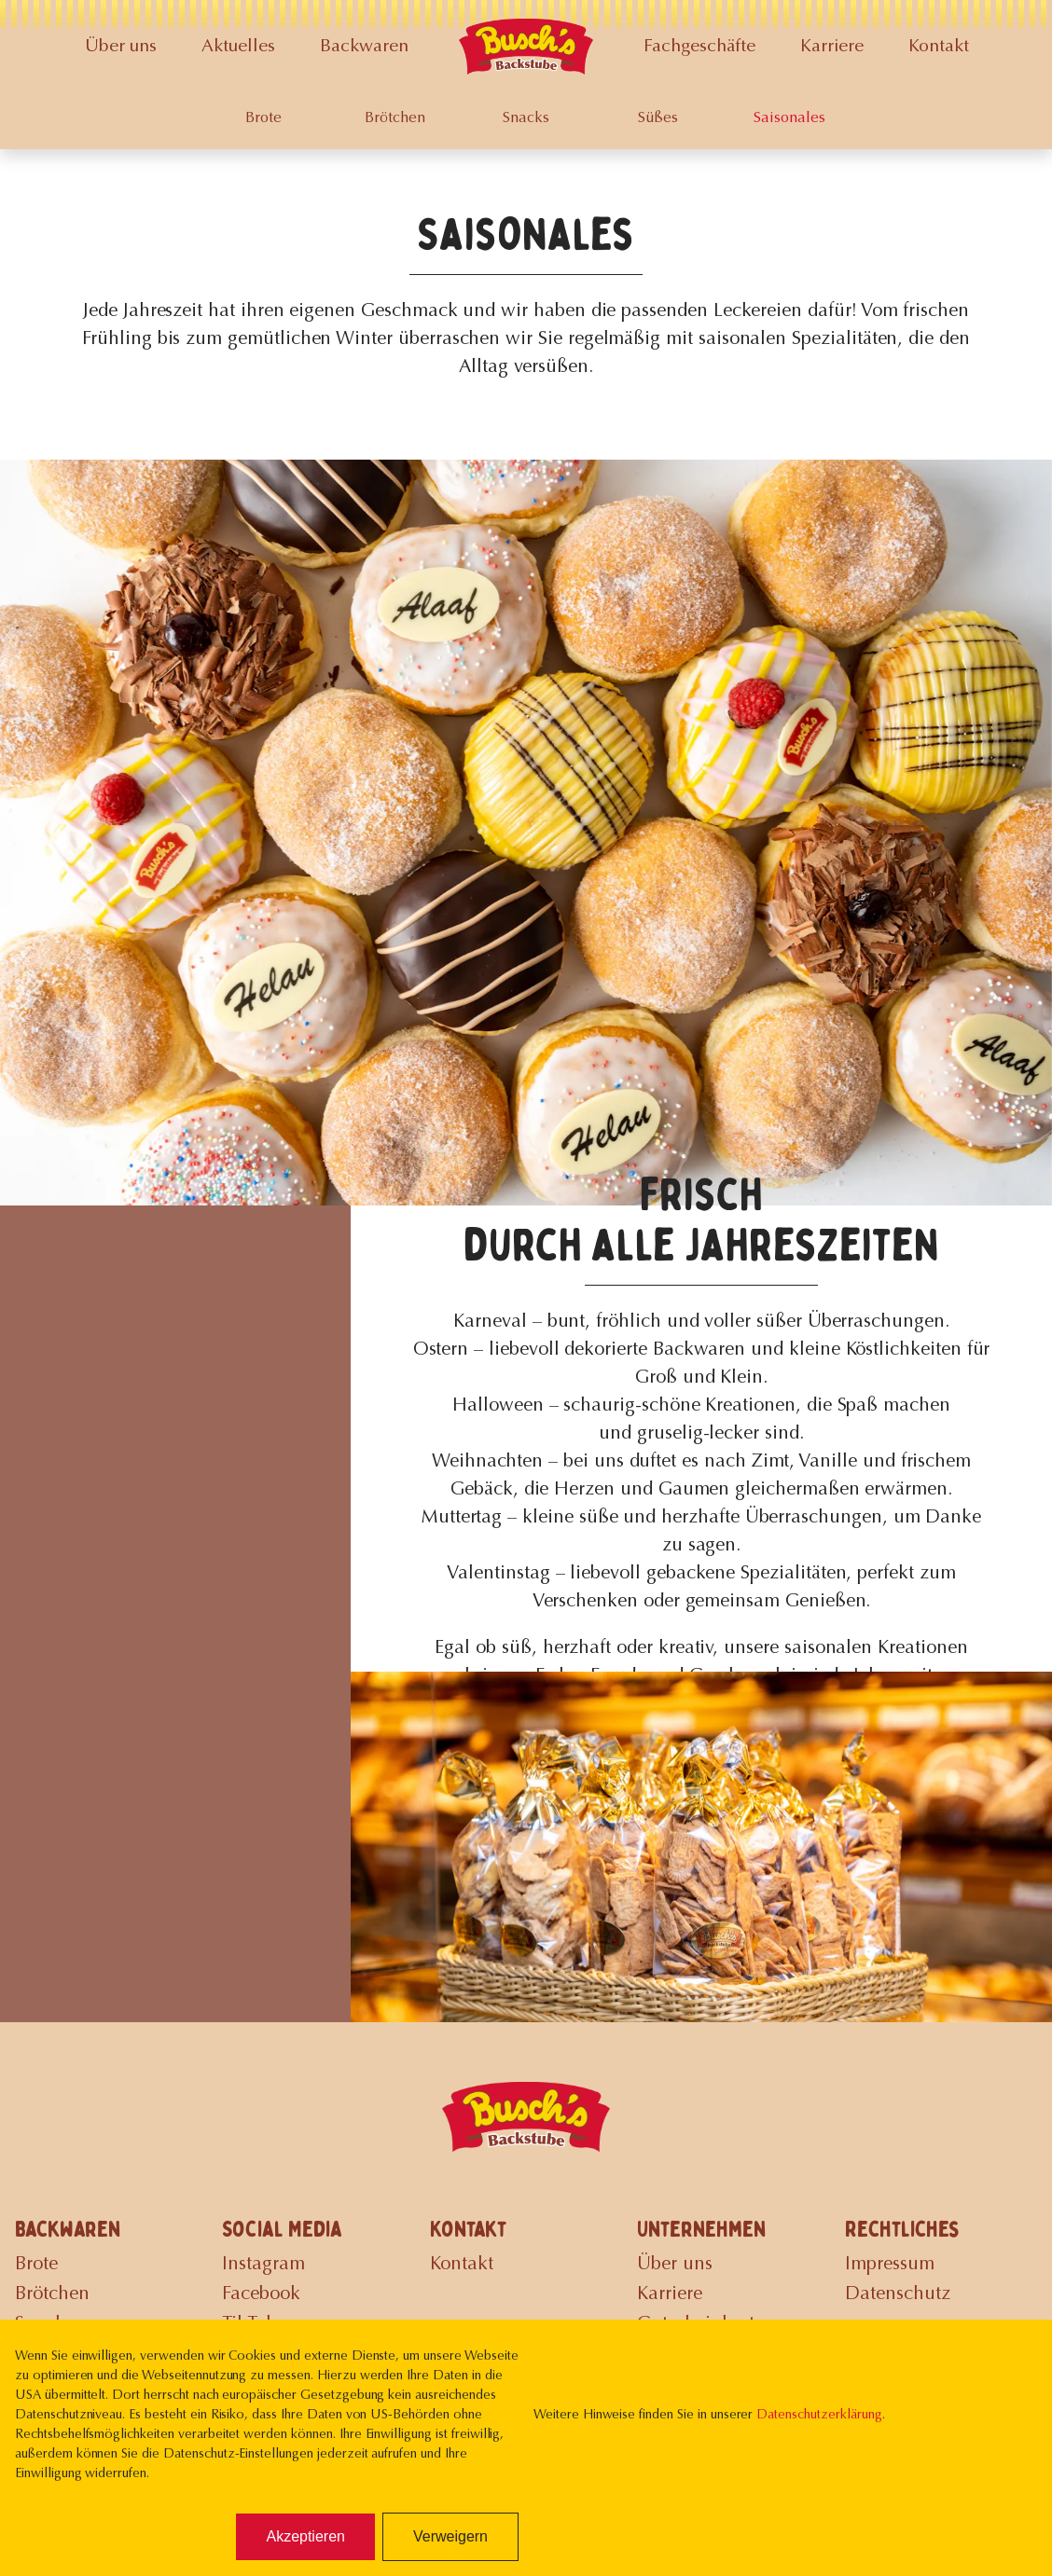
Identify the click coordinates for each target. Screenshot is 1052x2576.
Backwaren (364, 47)
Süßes (658, 118)
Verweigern (450, 2536)
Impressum (889, 2264)
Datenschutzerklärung (818, 2415)
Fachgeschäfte (699, 47)
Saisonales (789, 118)
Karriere (832, 47)
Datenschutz (897, 2294)
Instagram (263, 2264)
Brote (263, 118)
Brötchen (395, 118)
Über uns (121, 47)
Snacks (526, 118)
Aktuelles (238, 47)
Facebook (261, 2294)
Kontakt (938, 47)
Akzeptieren (305, 2536)
